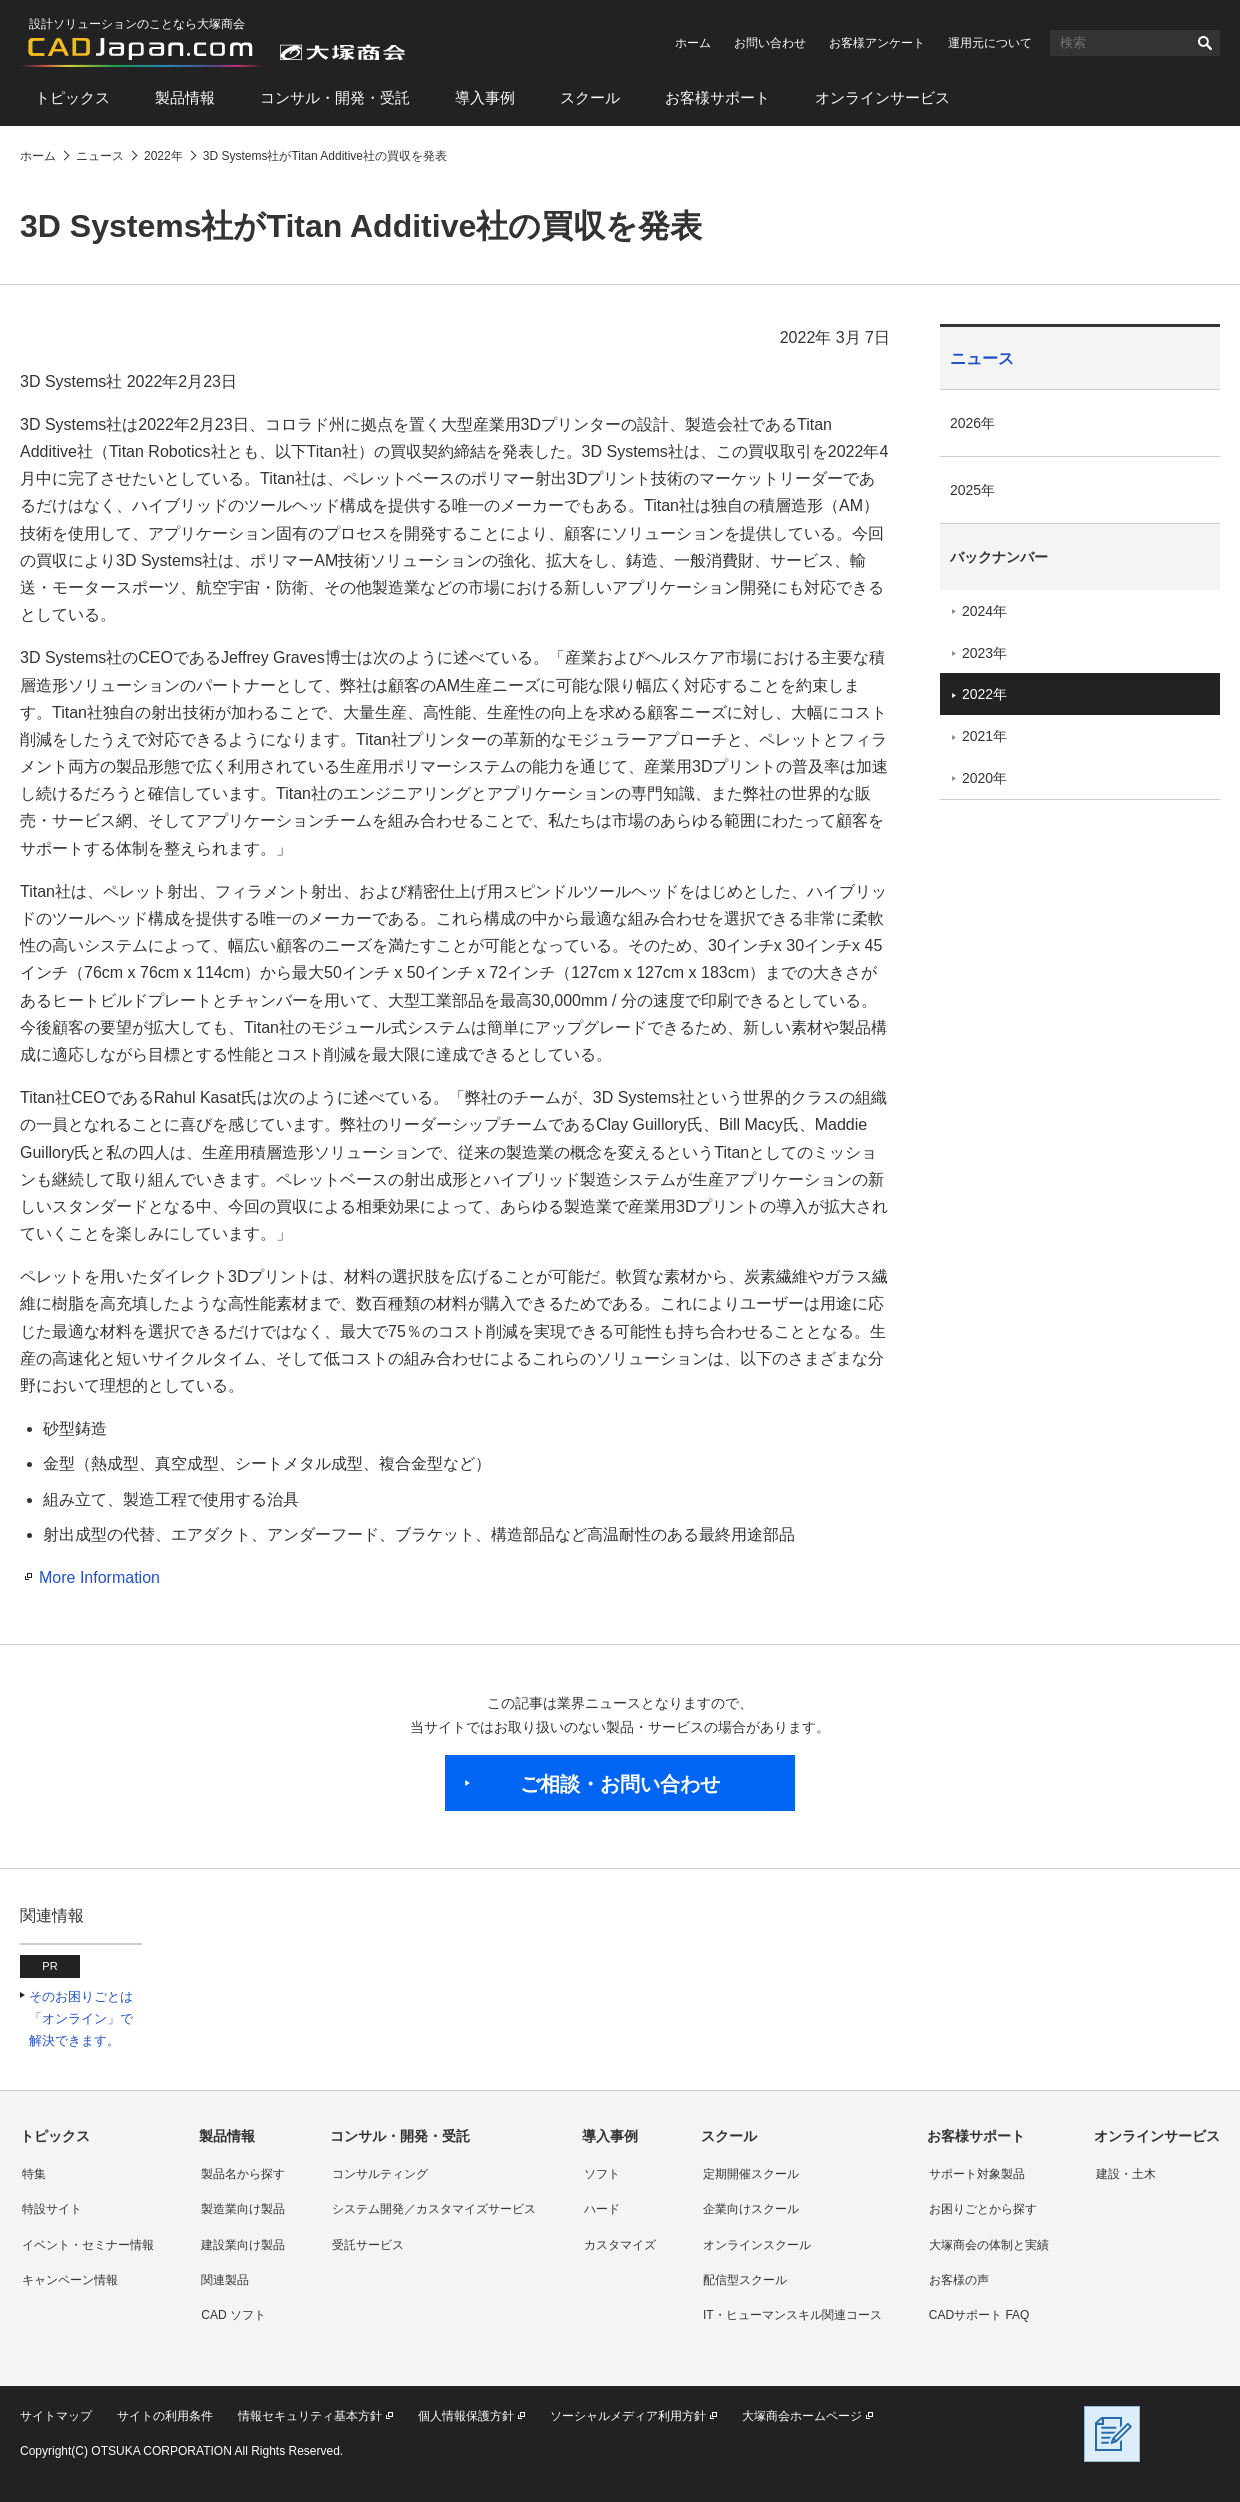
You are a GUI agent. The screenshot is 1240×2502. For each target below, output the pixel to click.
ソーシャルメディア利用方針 (628, 2416)
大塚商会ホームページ (802, 2416)
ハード (602, 2209)
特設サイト (52, 2209)
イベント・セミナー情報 (88, 2245)
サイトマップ (56, 2416)
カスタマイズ (620, 2245)
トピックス (72, 97)
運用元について (990, 43)
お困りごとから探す (983, 2209)
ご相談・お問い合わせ (620, 1784)
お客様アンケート (877, 43)
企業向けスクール (751, 2209)
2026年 (972, 423)
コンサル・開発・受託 (335, 97)
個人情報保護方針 (466, 2416)
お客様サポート (717, 97)
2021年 (984, 736)
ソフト (602, 2174)
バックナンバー (999, 557)
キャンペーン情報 (70, 2280)
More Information (99, 1577)
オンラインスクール (757, 2245)
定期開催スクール (751, 2174)
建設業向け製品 (243, 2245)
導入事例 (485, 97)
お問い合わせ (770, 43)
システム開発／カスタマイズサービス (434, 2209)
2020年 (984, 778)
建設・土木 (1126, 2174)
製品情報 (185, 97)
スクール (590, 97)
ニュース (982, 358)
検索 (1205, 43)
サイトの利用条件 (165, 2416)
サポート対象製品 (977, 2174)
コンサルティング (380, 2174)
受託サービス (368, 2245)
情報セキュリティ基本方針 (310, 2416)
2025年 (972, 490)
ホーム (693, 43)
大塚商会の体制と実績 (989, 2245)
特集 (34, 2174)
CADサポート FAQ (979, 2315)
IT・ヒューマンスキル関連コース (792, 2315)
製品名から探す (243, 2174)
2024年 (984, 611)
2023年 (984, 653)
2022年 (984, 694)
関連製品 (225, 2280)
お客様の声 (959, 2280)
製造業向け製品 (243, 2209)
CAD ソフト (233, 2315)
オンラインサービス (882, 97)
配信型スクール (745, 2280)
